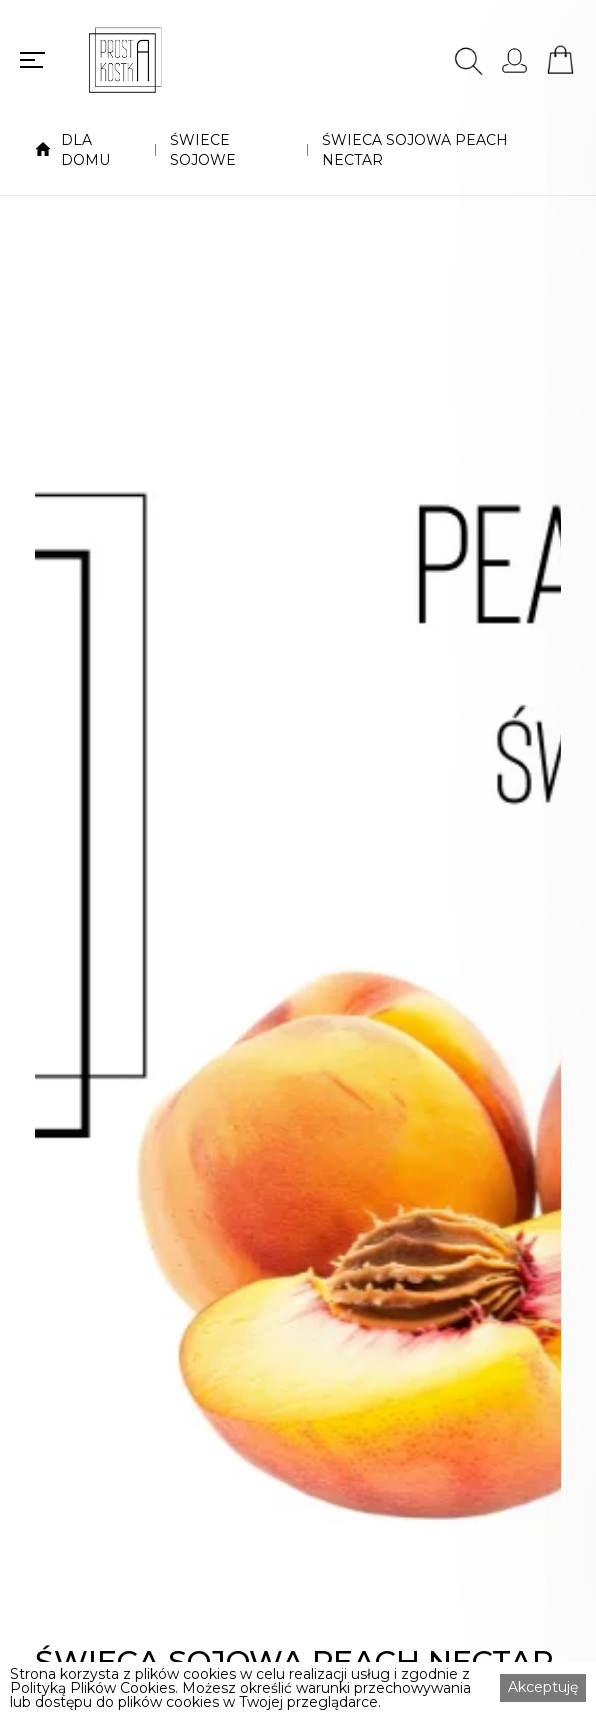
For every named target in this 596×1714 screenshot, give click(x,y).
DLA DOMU (85, 150)
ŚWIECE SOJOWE (203, 150)
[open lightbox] (298, 941)
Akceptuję (543, 1687)
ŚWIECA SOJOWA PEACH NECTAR (415, 150)
